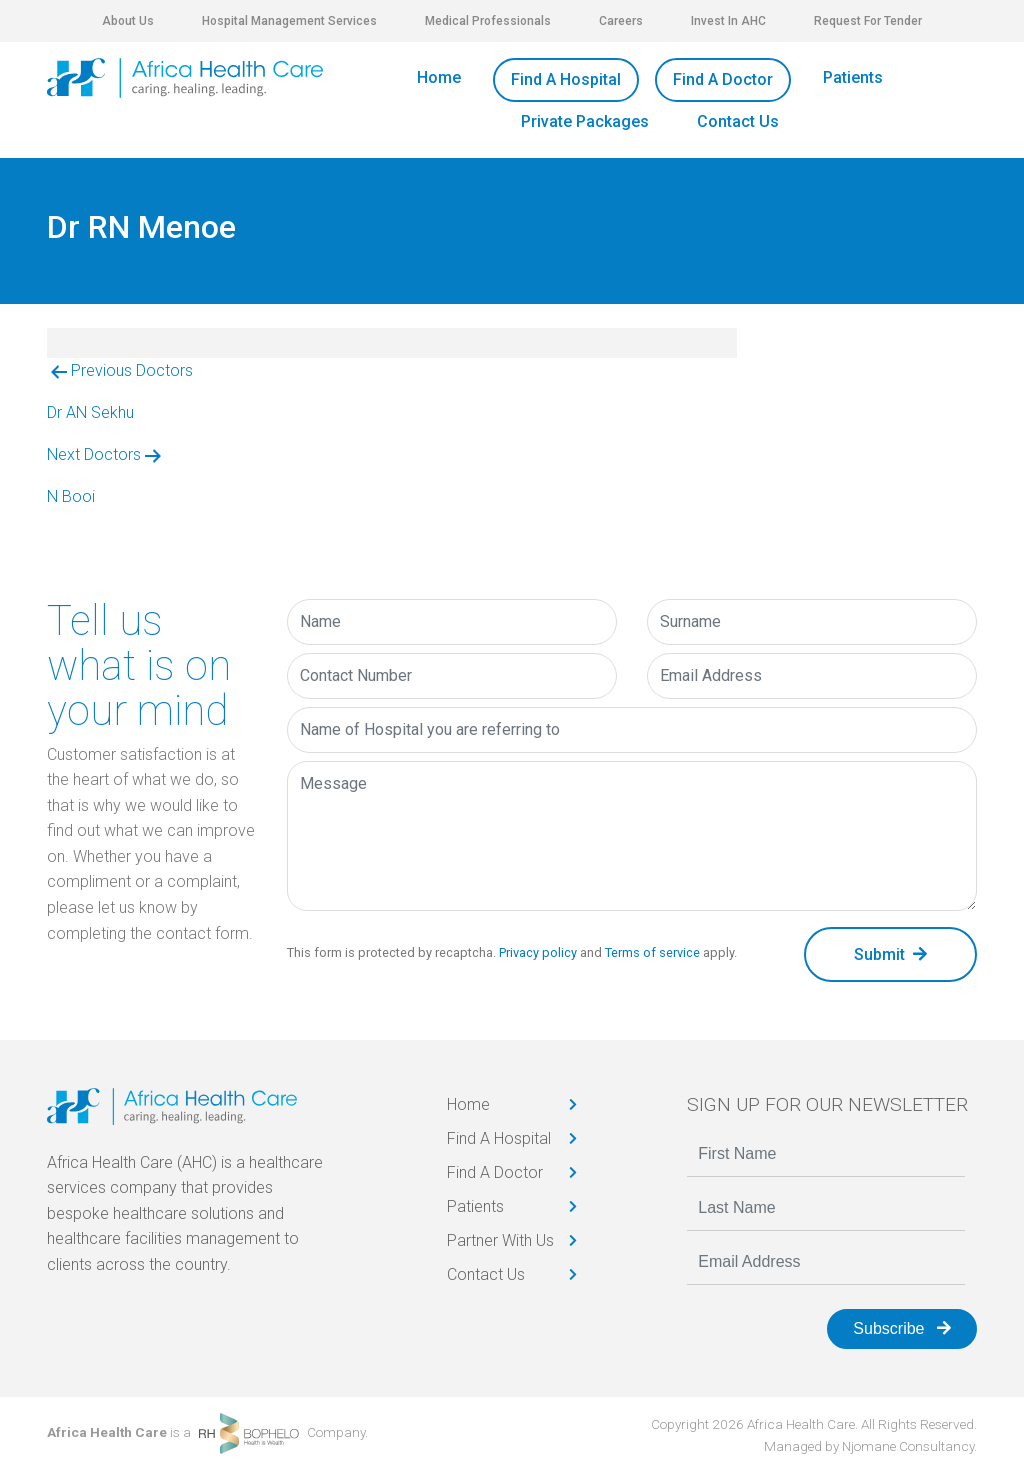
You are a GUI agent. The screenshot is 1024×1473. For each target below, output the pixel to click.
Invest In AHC (728, 21)
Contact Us (738, 121)
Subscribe (902, 1328)
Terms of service (652, 952)
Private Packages (585, 121)
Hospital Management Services (289, 21)
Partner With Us (500, 1240)
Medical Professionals (488, 21)
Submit (890, 954)
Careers (621, 21)
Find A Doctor (723, 79)
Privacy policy (538, 952)
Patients (853, 77)
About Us (128, 21)
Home (439, 77)
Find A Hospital (566, 79)
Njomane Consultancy (908, 1446)
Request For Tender (868, 21)
